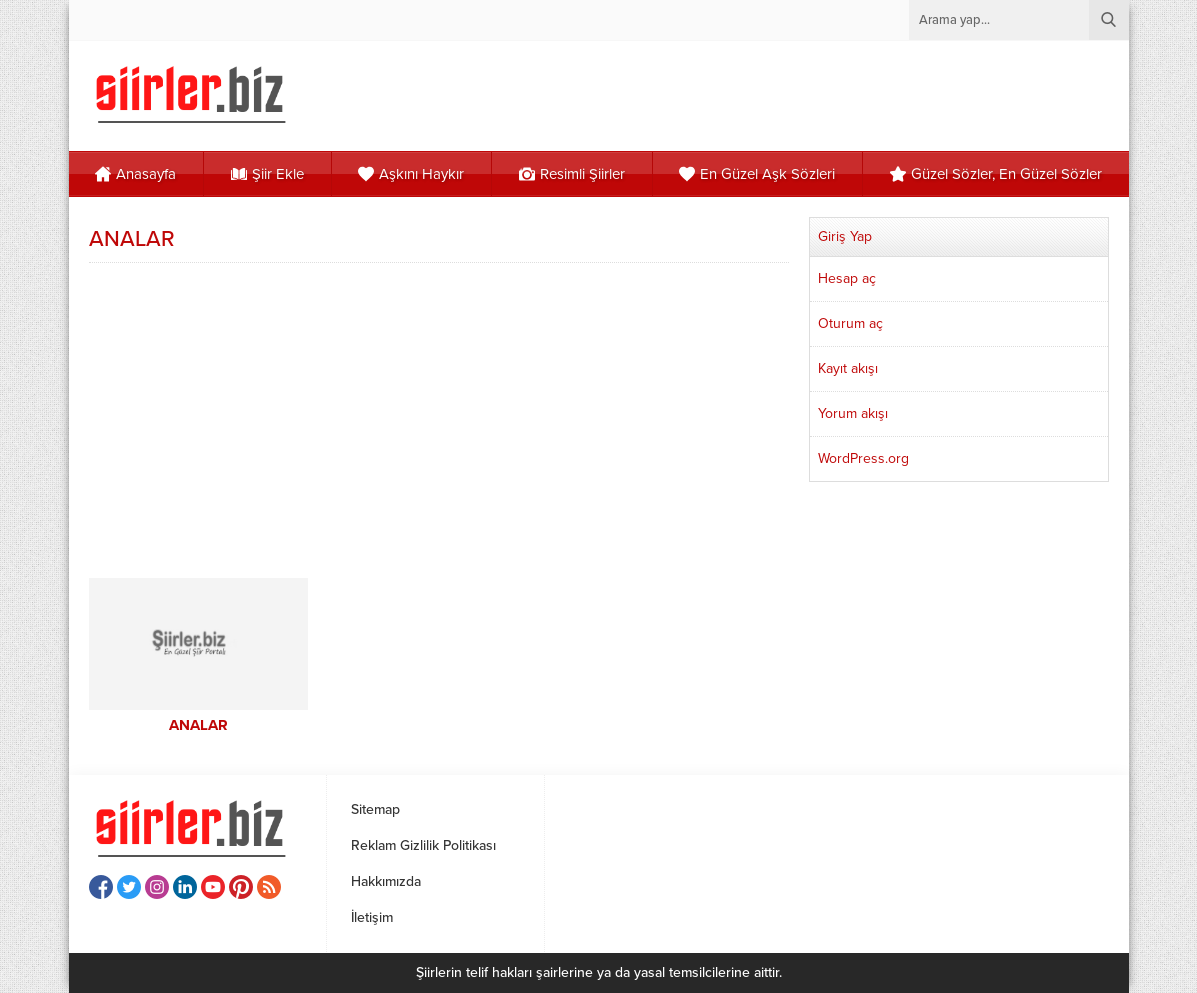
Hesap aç (847, 278)
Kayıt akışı (848, 368)
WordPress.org (863, 458)
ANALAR (198, 725)
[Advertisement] (439, 418)
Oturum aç (850, 323)
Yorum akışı (853, 413)
